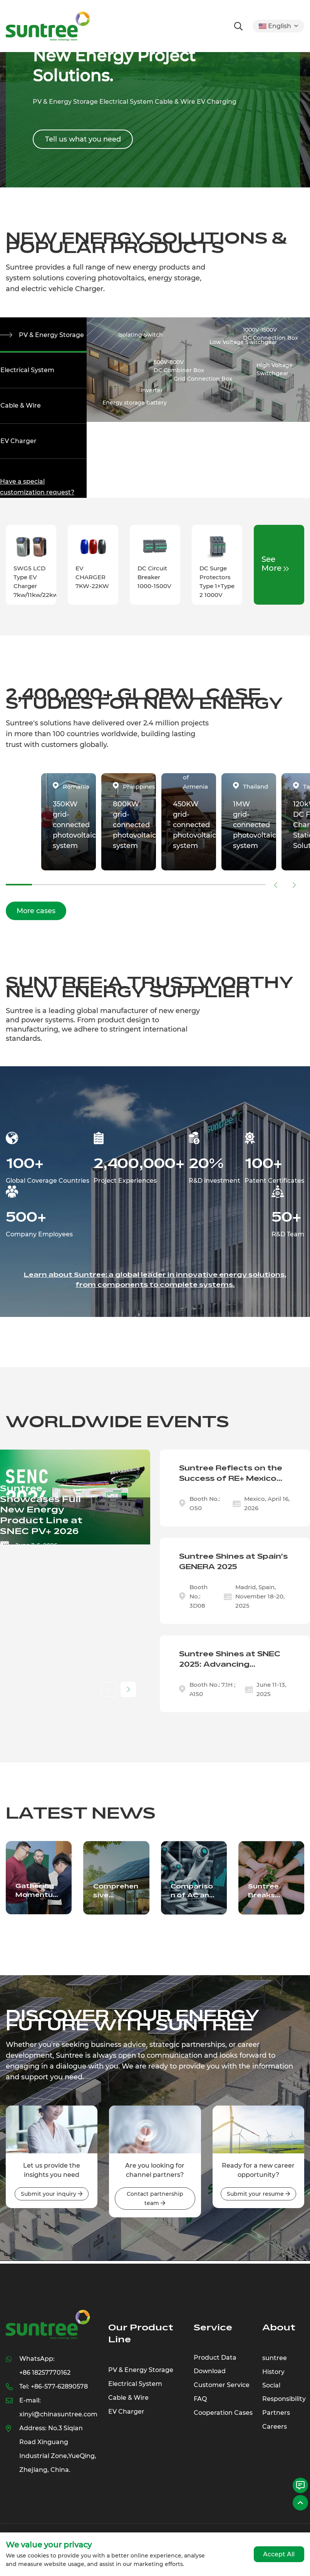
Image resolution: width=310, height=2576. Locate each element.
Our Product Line (140, 2339)
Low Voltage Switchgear (243, 342)
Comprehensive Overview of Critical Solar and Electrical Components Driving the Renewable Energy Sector (115, 1896)
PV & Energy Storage (52, 335)
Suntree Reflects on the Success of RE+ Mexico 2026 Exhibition (230, 1479)
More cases (36, 916)
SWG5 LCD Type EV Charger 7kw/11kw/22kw (35, 587)
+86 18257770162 (44, 2378)
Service (213, 2333)
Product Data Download (215, 2370)
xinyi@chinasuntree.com (58, 2419)
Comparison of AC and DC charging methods (193, 1896)
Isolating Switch (140, 335)
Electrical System (27, 372)
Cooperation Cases (223, 2419)
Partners (276, 2419)
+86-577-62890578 (59, 2392)
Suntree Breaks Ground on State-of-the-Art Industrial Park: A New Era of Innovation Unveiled (270, 1896)
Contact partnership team (155, 2204)
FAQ (200, 2405)
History (273, 2377)
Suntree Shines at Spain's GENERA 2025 (233, 1567)
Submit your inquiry (51, 2199)
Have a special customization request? (37, 492)
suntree (274, 2363)
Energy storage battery (134, 403)
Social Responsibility (284, 2398)
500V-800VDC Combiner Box (179, 366)
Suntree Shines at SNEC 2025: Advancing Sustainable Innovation (229, 1665)
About (279, 2333)
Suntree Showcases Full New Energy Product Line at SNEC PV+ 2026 (41, 1515)
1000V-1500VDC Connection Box (270, 334)
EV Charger (18, 445)
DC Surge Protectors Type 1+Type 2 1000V (217, 587)
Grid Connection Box (203, 379)
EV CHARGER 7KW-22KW (92, 582)
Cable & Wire (20, 408)
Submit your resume (258, 2199)
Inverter (152, 390)
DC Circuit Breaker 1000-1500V (154, 582)
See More (275, 568)
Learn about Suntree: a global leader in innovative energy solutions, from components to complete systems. (155, 1284)
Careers (274, 2432)
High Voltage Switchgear (274, 370)
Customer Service (222, 2391)
